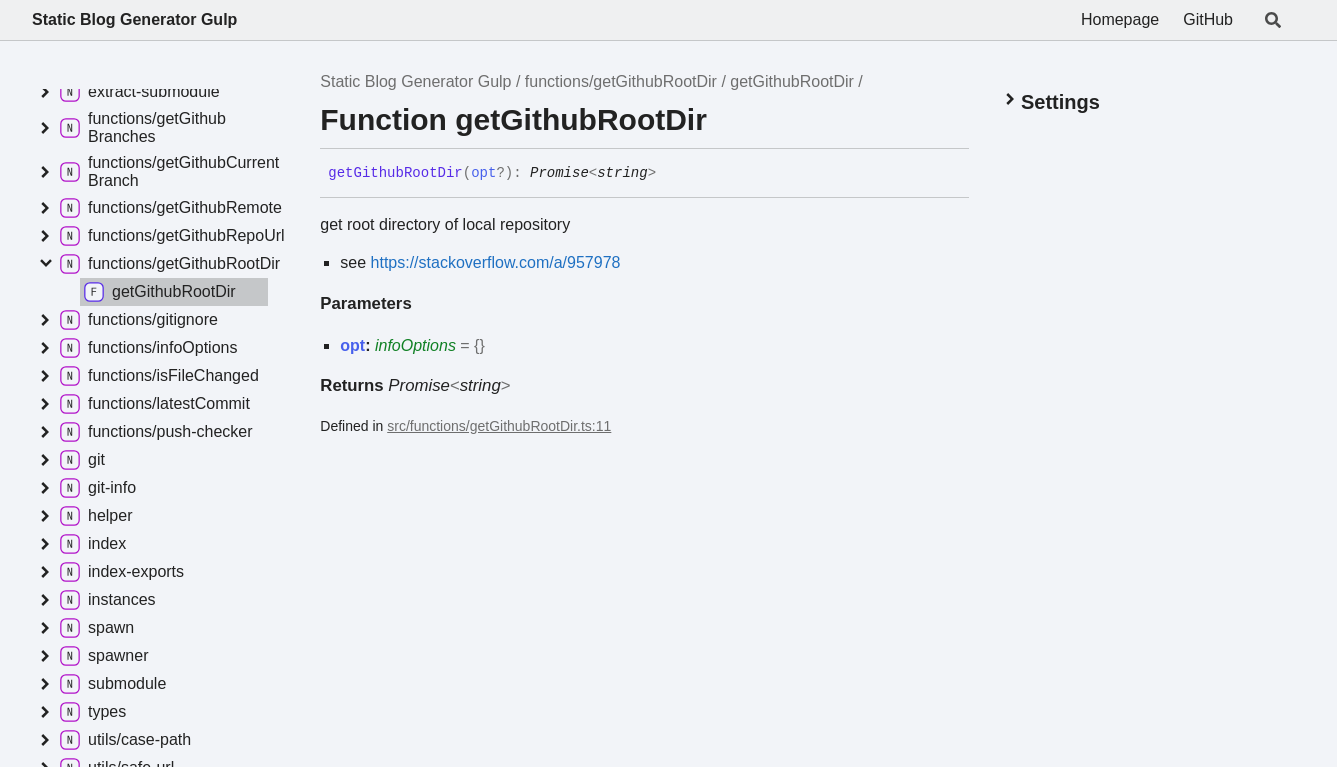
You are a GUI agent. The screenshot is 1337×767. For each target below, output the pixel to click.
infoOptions (415, 345)
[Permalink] (671, 174)
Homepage (1120, 19)
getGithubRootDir (792, 81)
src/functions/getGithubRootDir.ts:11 (499, 426)
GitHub (1208, 19)
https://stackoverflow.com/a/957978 (496, 262)
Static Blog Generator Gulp (134, 19)
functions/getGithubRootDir (621, 81)
